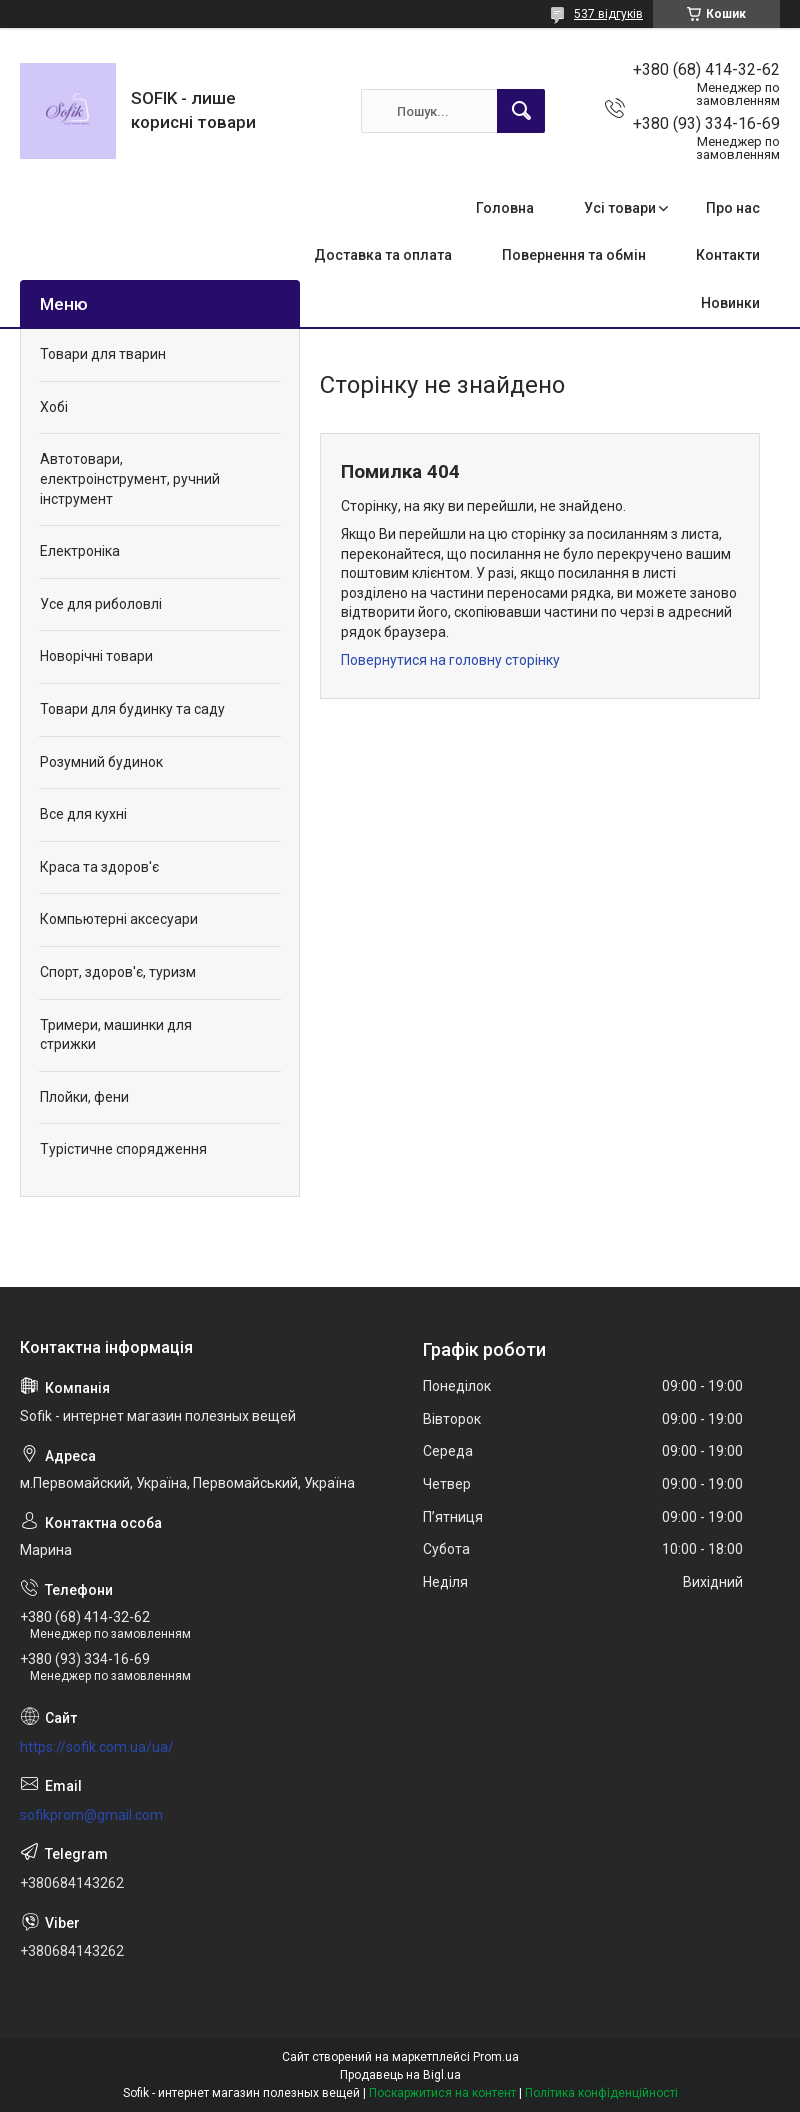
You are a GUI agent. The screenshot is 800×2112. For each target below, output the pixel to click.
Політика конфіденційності (601, 2093)
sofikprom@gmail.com (91, 1815)
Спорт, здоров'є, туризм (118, 972)
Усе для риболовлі (101, 604)
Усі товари (620, 208)
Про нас (733, 208)
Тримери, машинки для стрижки (116, 1035)
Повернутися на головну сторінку (450, 660)
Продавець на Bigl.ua (400, 2075)
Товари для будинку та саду (132, 709)
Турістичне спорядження (123, 1149)
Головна (505, 208)
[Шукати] (521, 111)
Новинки (730, 303)
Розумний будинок (101, 762)
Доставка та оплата (383, 255)
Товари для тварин (103, 354)
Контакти (728, 255)
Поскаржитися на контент (442, 2093)
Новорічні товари (96, 656)
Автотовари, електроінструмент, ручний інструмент (130, 478)
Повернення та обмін (574, 255)
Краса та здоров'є (99, 867)
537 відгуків (608, 14)
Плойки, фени (84, 1097)
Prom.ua (496, 2057)
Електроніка (80, 551)
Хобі (54, 407)
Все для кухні (83, 814)
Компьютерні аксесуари (119, 919)
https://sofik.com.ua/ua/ (97, 1747)
